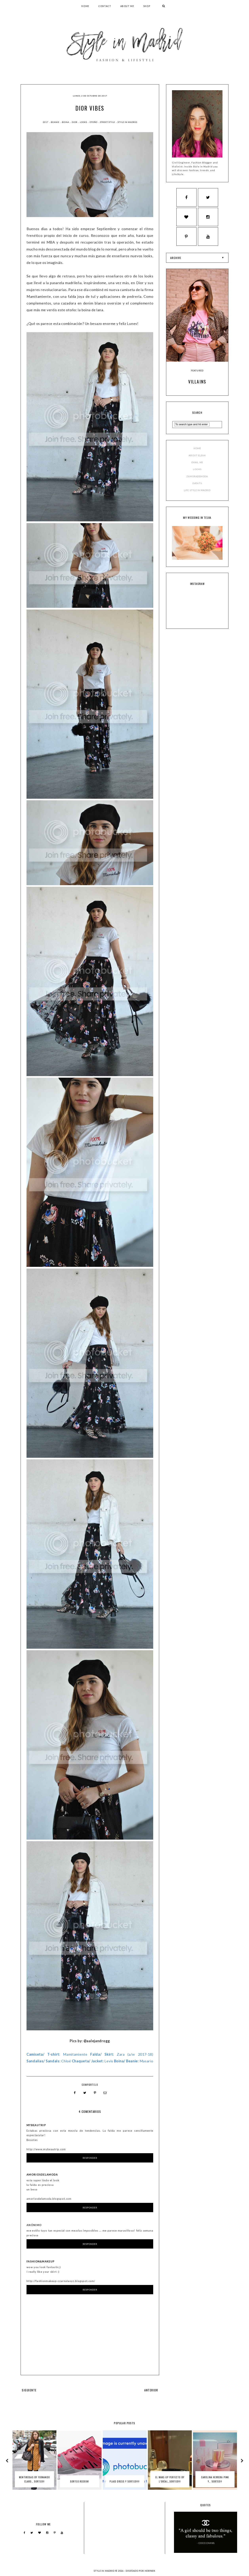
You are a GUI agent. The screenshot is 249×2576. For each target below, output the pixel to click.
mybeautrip (36, 2125)
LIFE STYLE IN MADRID (197, 494)
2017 (46, 122)
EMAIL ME (197, 466)
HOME (85, 6)
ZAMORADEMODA (197, 480)
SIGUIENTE (29, 2390)
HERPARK (150, 2570)
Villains (197, 385)
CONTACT (104, 6)
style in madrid (127, 122)
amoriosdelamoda (42, 2174)
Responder (90, 2158)
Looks (84, 122)
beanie (55, 122)
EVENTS (197, 487)
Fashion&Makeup (40, 2261)
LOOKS (197, 473)
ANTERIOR (151, 2390)
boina (66, 122)
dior (75, 122)
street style (108, 122)
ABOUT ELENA (197, 459)
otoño (94, 122)
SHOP (146, 6)
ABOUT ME (127, 6)
